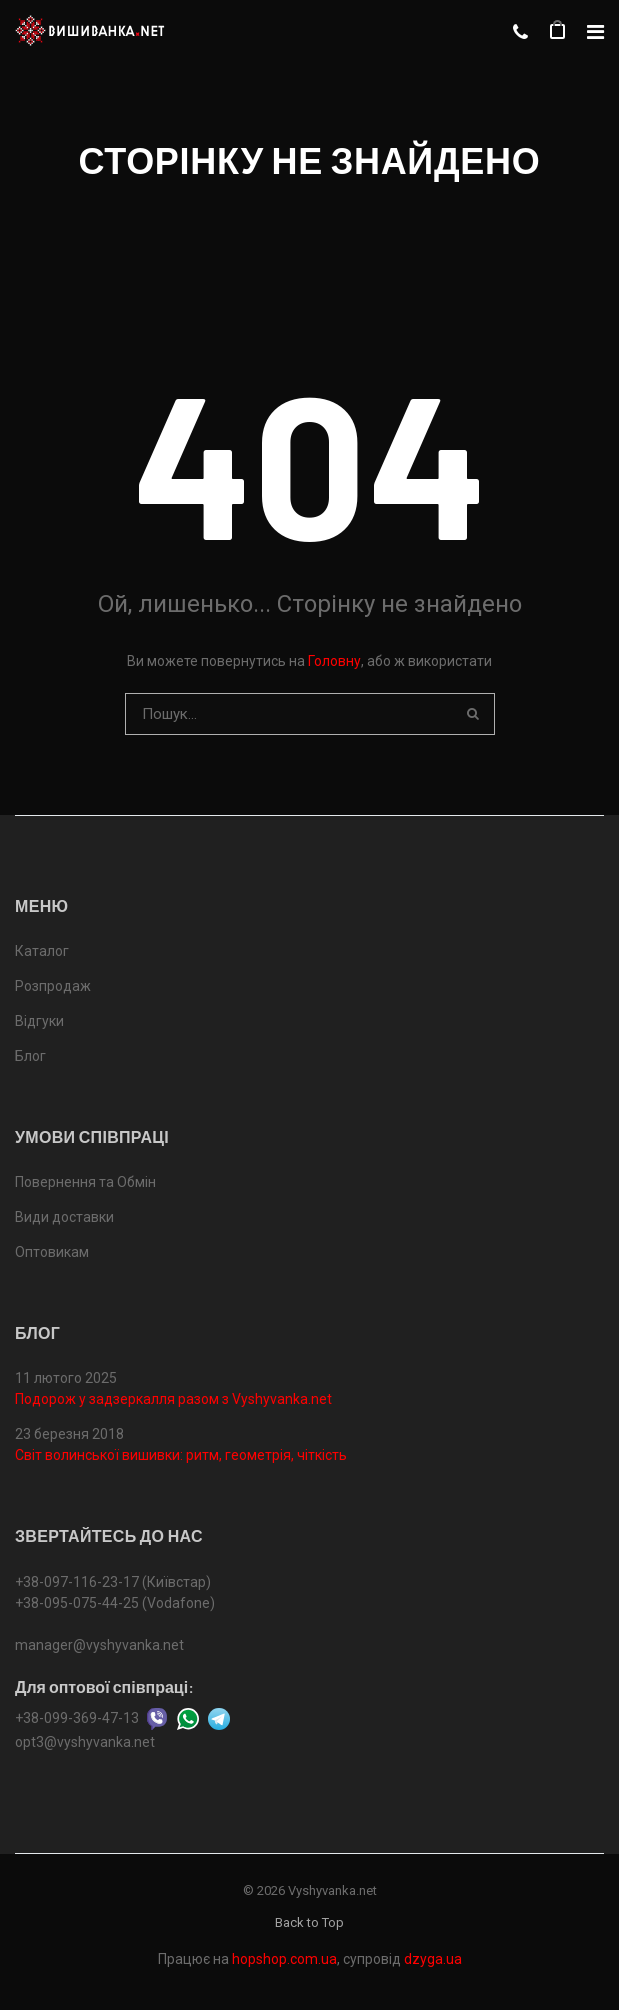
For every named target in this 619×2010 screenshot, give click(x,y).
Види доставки (64, 1217)
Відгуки (39, 1021)
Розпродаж (53, 986)
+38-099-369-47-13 (77, 1717)
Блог (30, 1056)
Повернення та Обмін (85, 1182)
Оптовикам (52, 1252)
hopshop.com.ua (284, 1959)
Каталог (42, 951)
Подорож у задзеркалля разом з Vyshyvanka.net (173, 1399)
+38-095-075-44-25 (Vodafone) (115, 1603)
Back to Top (309, 1922)
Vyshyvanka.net (332, 1890)
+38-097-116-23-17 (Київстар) (113, 1582)
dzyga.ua (433, 1959)
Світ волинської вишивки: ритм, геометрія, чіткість (181, 1455)
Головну (334, 661)
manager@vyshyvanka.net (99, 1645)
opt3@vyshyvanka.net (85, 1742)
